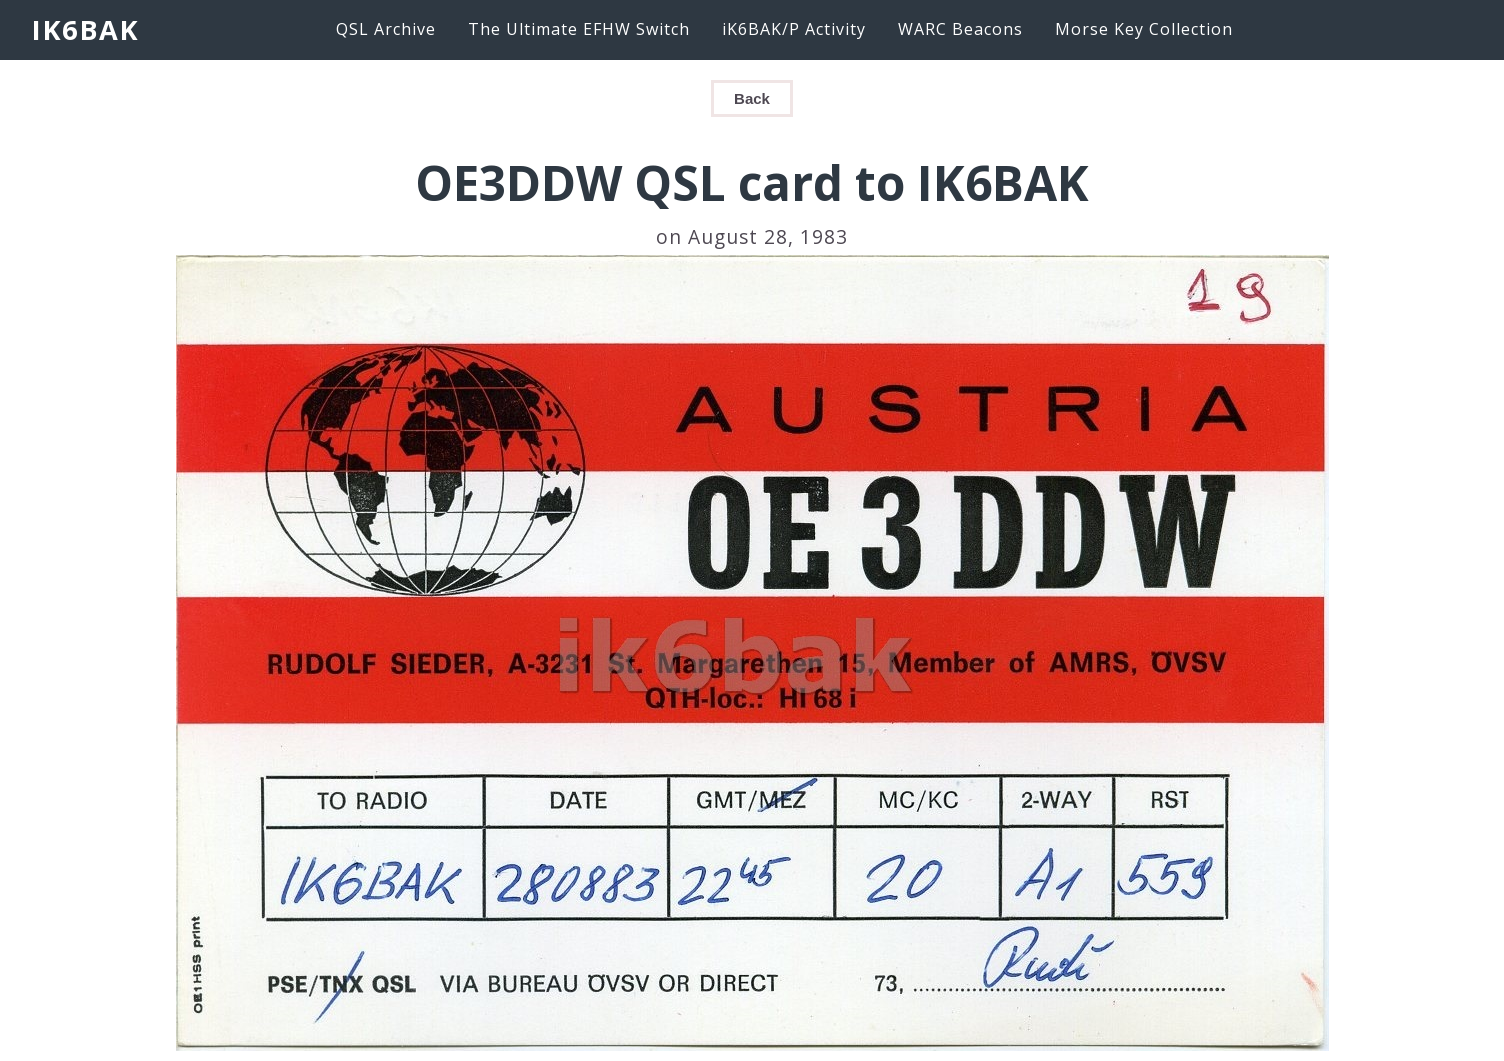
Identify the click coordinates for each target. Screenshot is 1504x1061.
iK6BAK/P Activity (794, 29)
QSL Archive (386, 29)
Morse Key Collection (1144, 29)
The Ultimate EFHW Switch (579, 29)
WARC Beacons (960, 29)
